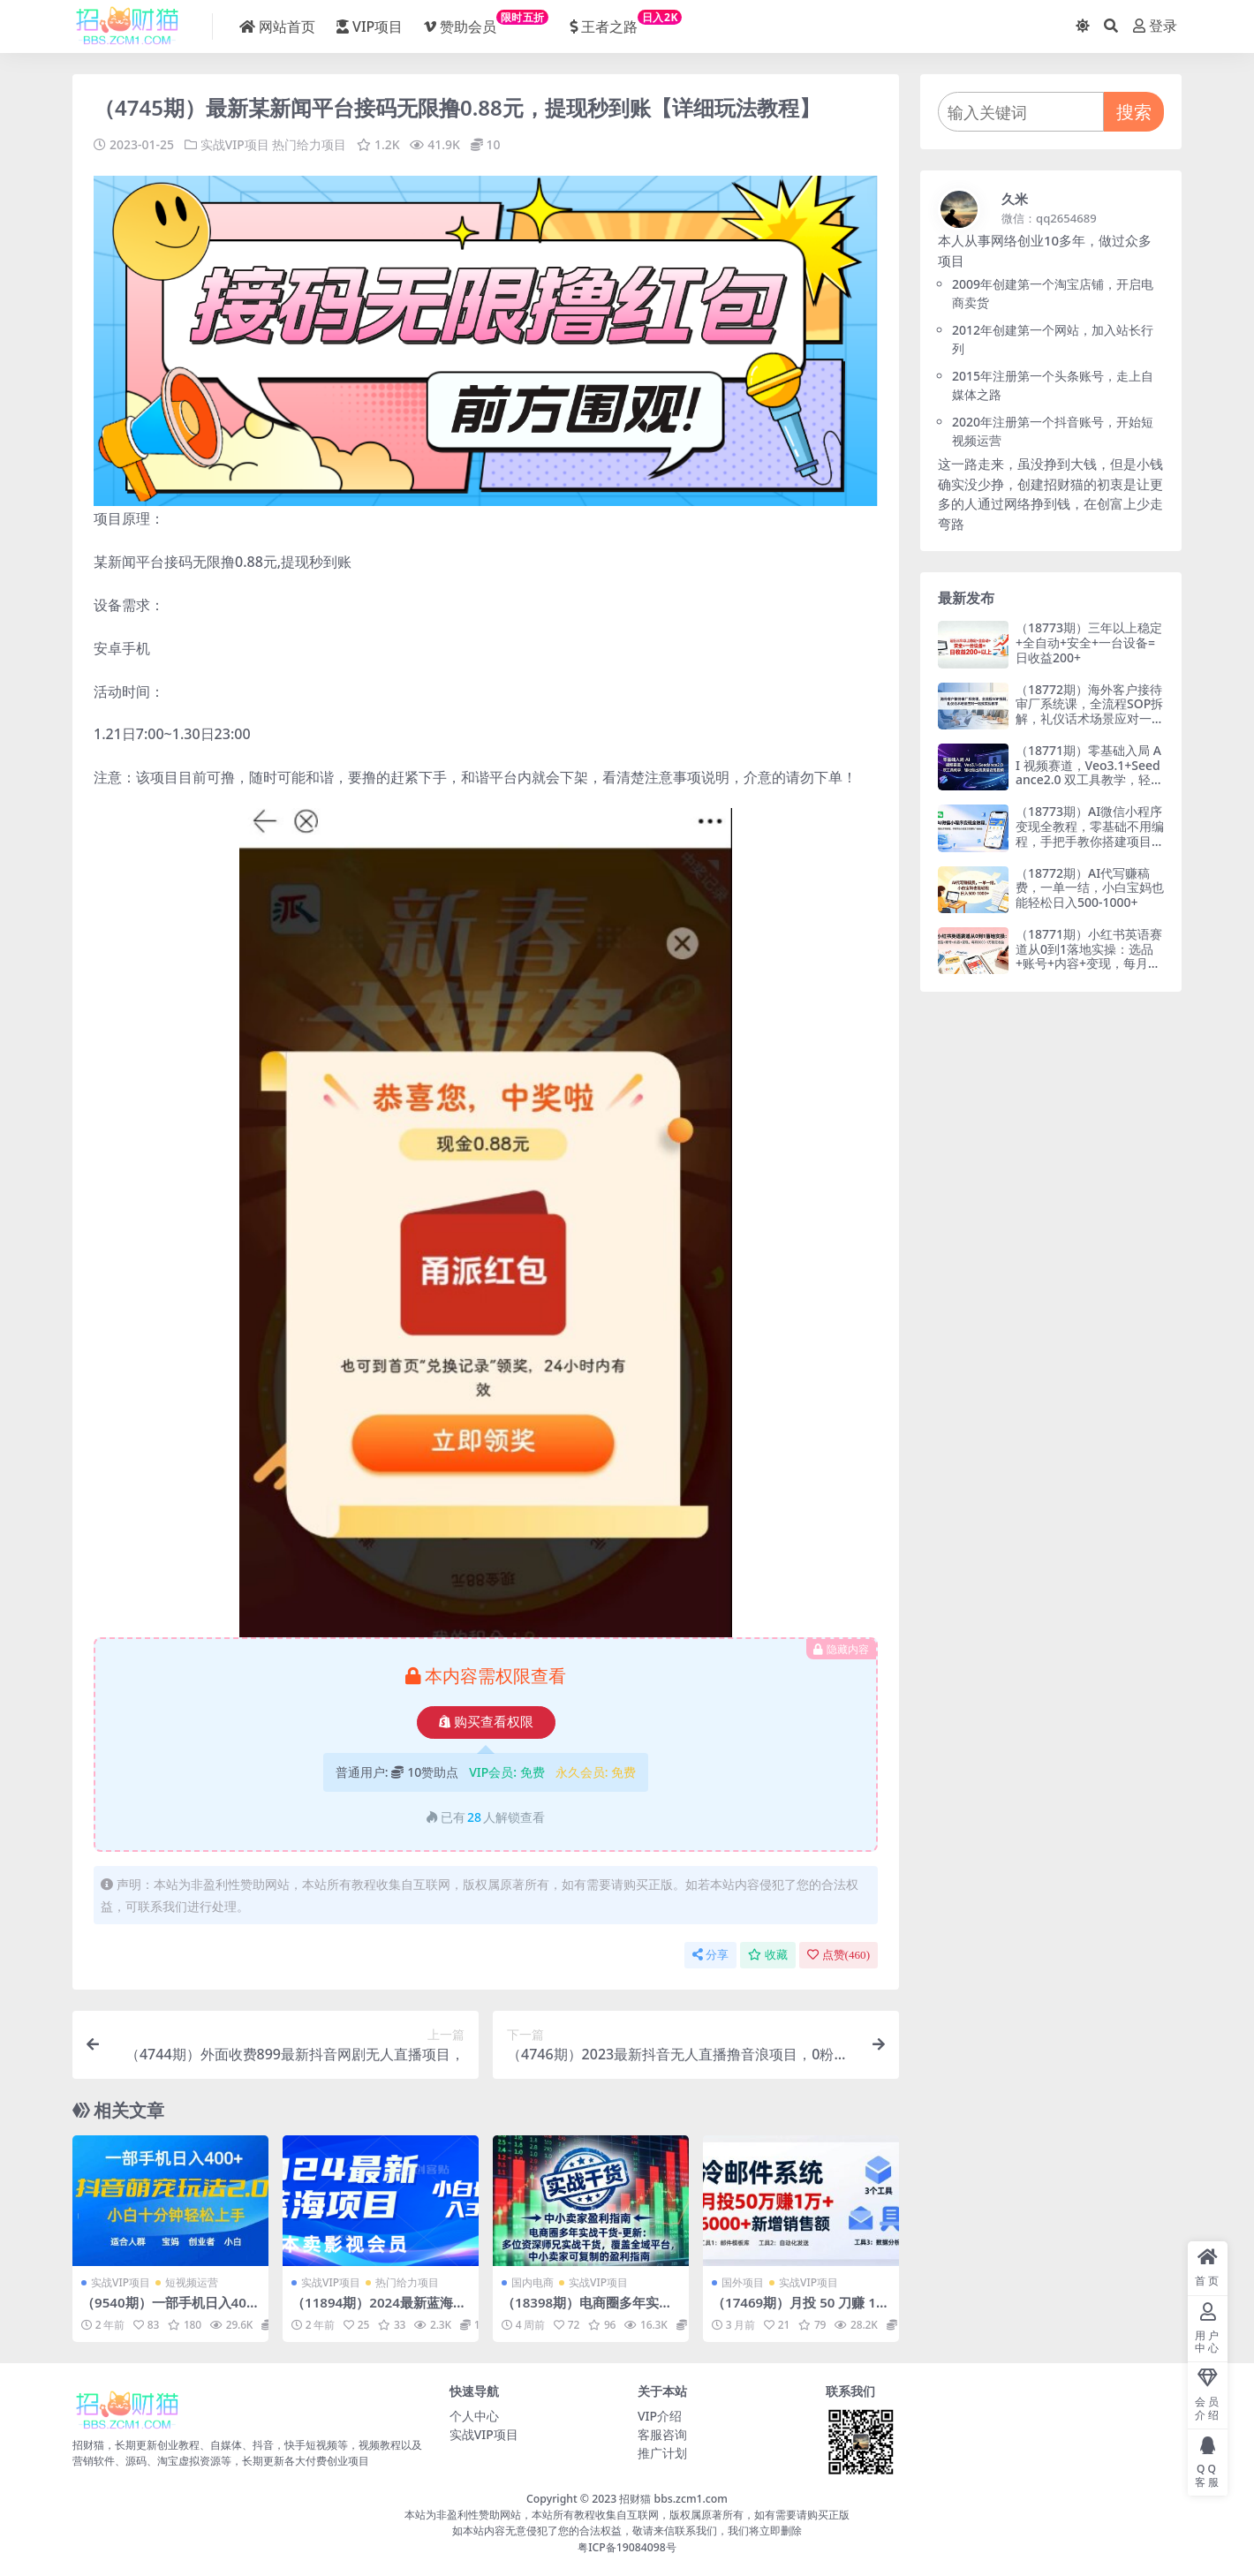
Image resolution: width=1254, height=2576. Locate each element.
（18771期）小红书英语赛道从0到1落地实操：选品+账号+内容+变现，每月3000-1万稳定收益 (1089, 955)
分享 (710, 1953)
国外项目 (742, 2281)
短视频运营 (191, 2281)
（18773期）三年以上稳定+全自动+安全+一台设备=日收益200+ (1089, 642)
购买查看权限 (486, 1721)
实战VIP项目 (234, 144)
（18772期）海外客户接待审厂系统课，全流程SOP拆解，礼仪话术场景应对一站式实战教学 (1090, 711)
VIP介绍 (660, 2414)
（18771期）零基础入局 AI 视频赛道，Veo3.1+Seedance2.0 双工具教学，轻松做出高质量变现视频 (1089, 772)
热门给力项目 (309, 144)
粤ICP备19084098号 (627, 2546)
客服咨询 (662, 2433)
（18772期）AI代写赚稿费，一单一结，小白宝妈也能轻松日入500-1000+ (1090, 888)
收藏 (768, 1953)
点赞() (838, 1953)
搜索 (1134, 112)
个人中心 (474, 2414)
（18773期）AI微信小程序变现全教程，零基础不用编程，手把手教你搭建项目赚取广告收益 (1090, 833)
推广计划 (662, 2452)
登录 (1155, 26)
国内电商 (532, 2281)
